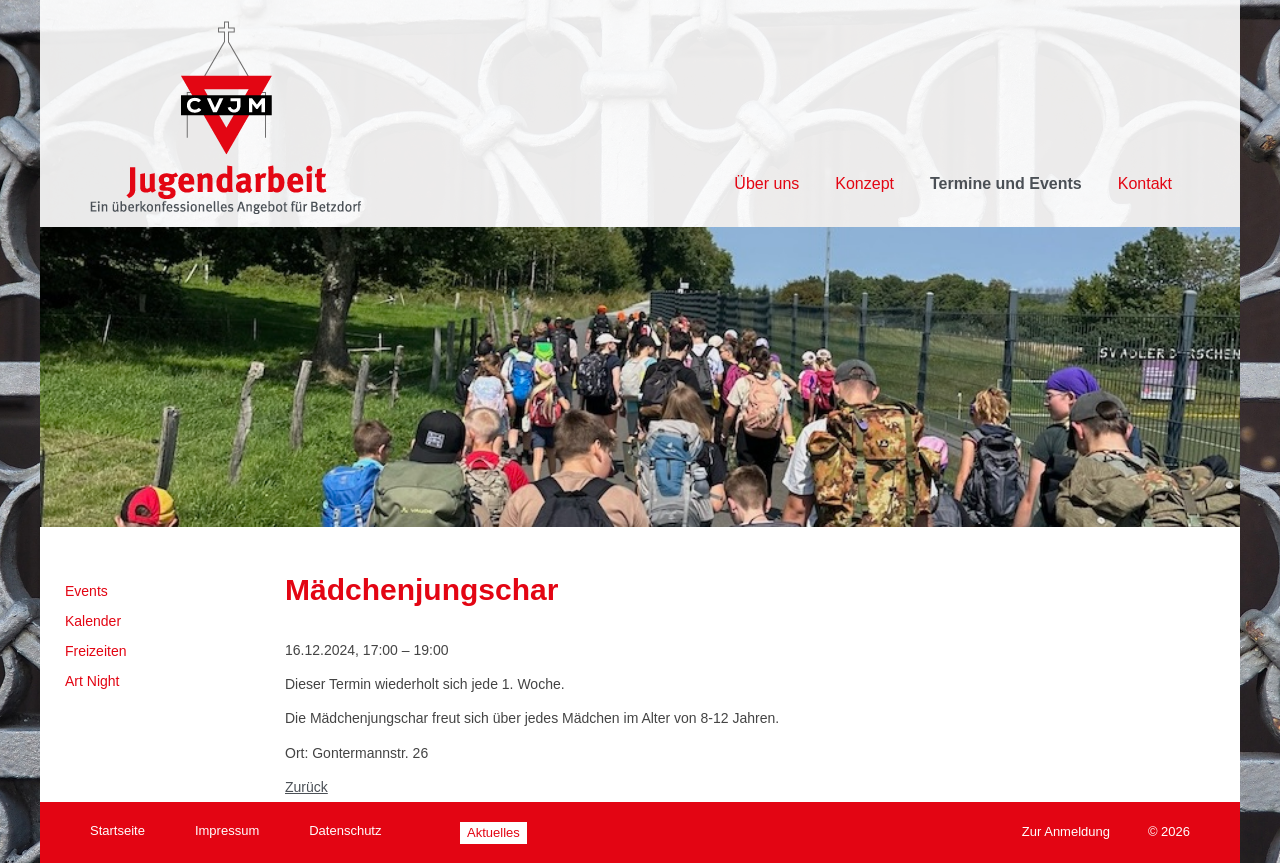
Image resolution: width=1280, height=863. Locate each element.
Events (86, 591)
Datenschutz (345, 830)
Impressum (227, 830)
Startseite (117, 830)
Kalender (93, 621)
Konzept (864, 183)
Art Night (92, 681)
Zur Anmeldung (1066, 831)
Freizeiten (95, 651)
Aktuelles (493, 832)
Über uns (766, 183)
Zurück (306, 787)
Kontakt (1145, 183)
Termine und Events (1006, 183)
